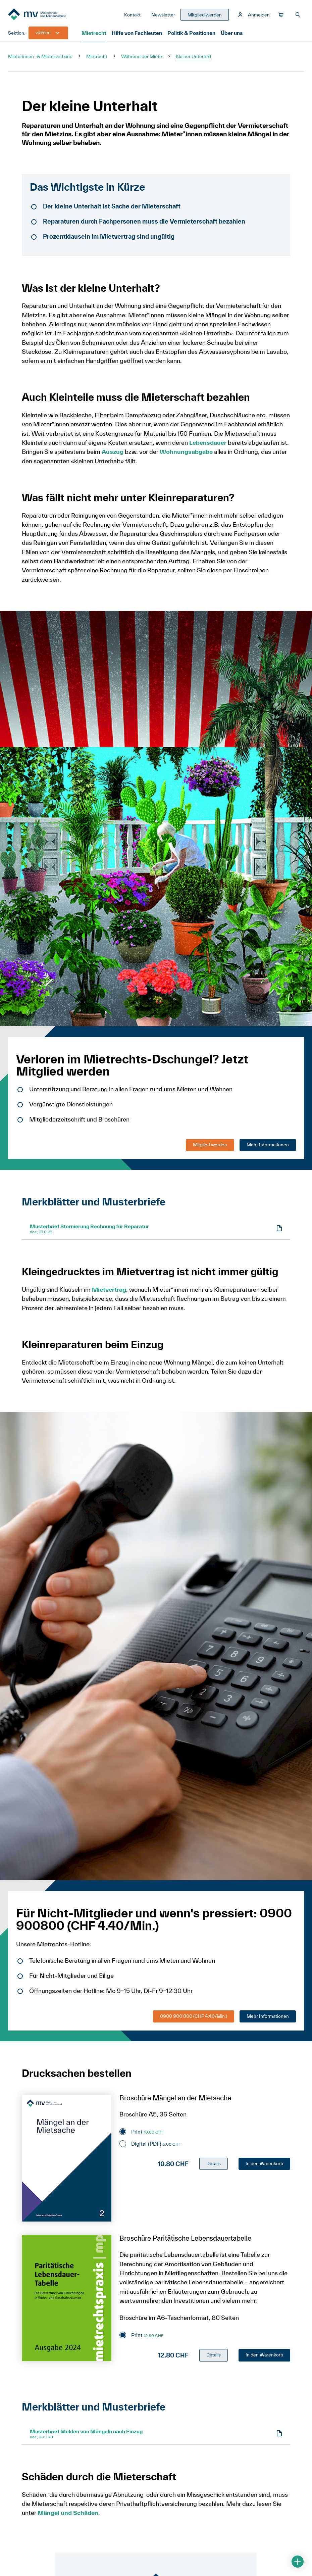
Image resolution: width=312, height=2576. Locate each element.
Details (213, 2165)
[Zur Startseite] (46, 16)
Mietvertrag (109, 1291)
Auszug (112, 453)
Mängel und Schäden (68, 2514)
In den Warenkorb (264, 2165)
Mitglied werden (210, 1146)
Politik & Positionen (190, 35)
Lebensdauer (208, 444)
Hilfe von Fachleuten (137, 35)
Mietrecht (94, 35)
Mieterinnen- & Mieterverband (40, 58)
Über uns (230, 35)
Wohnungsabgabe (186, 453)
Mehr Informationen (268, 1146)
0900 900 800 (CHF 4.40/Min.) (193, 2017)
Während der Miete (141, 58)
